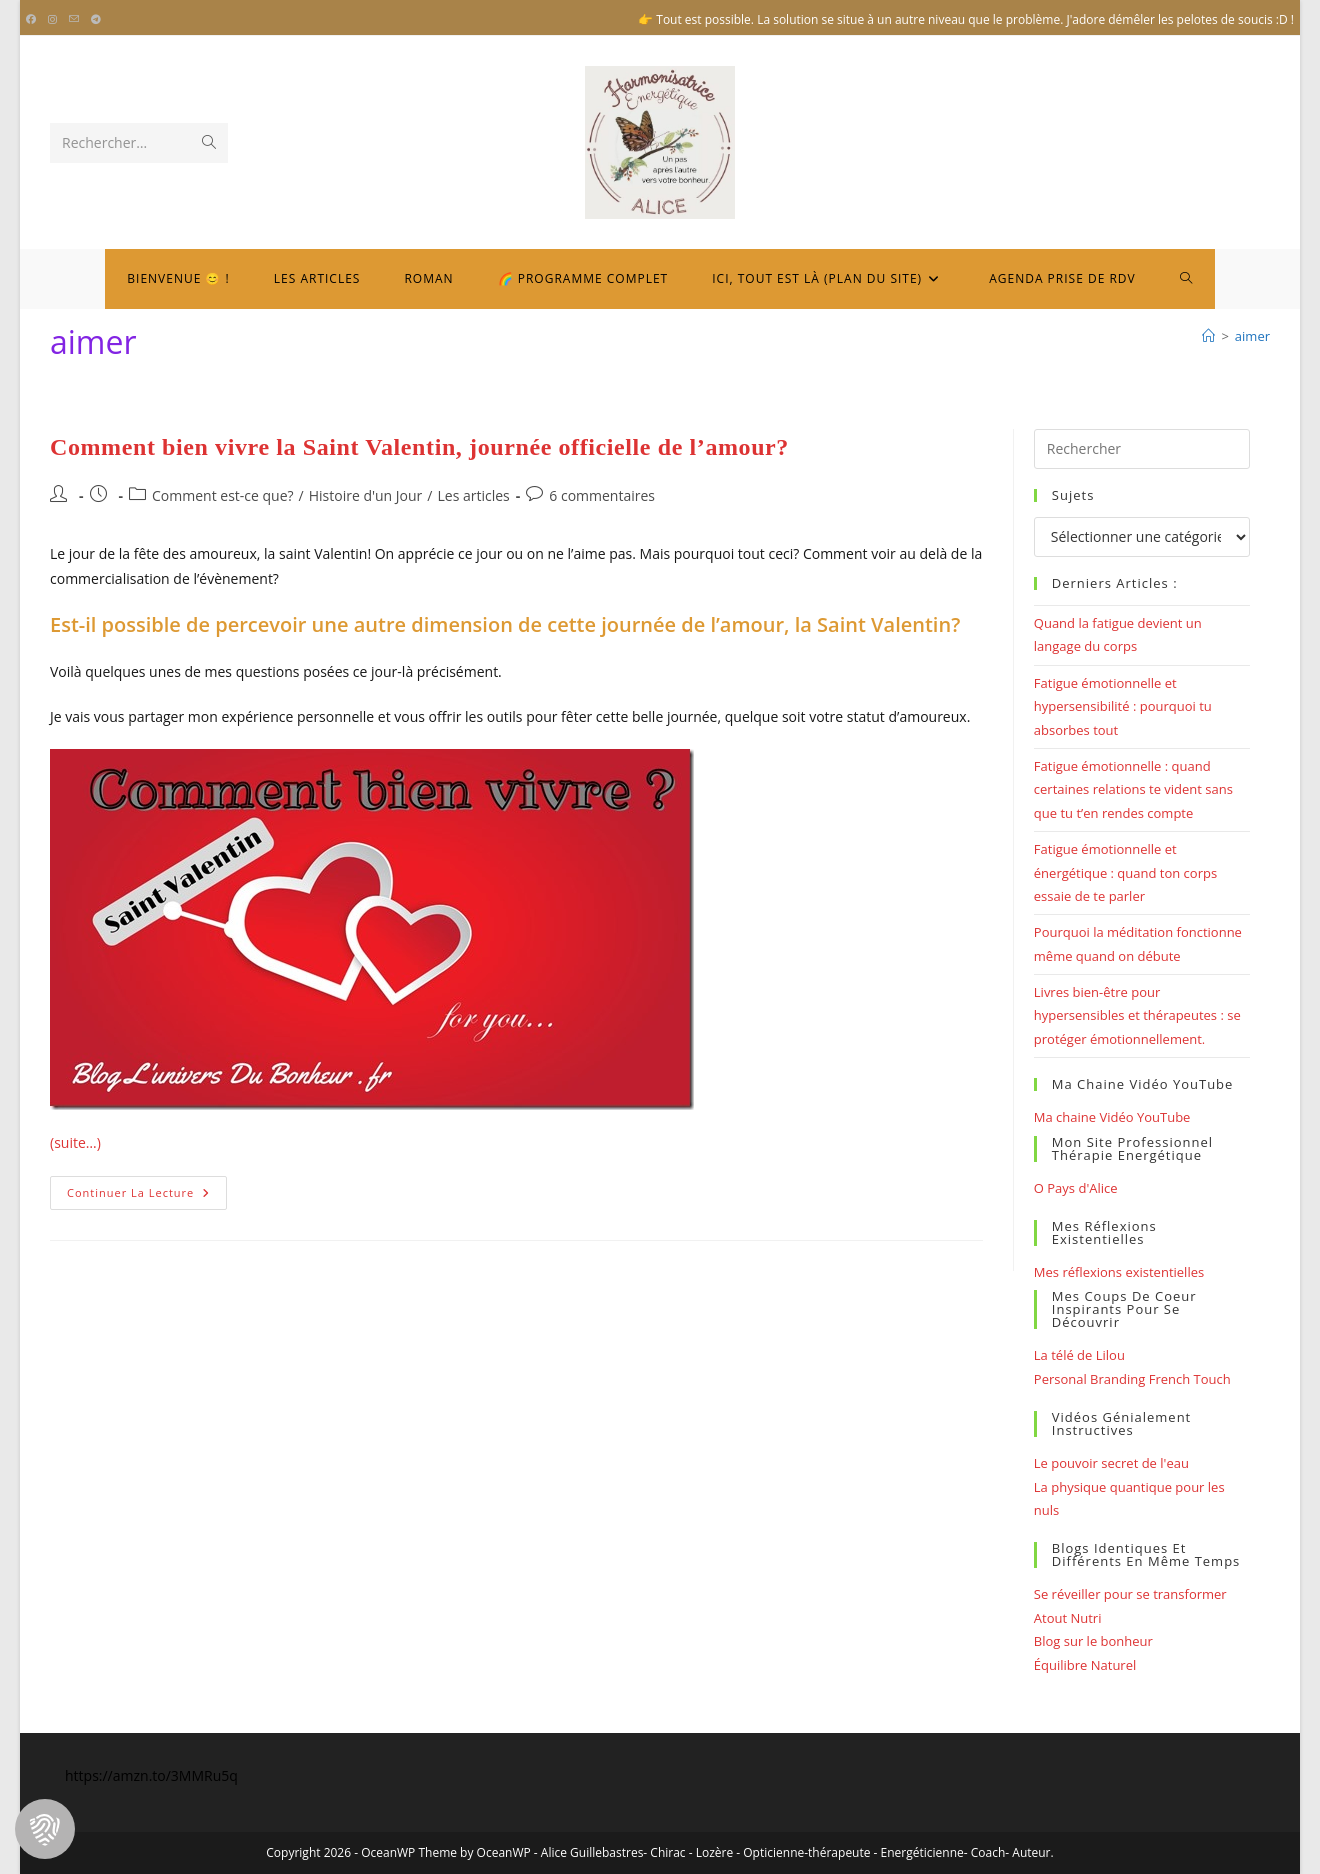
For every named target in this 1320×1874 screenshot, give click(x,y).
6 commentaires (602, 495)
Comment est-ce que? (223, 495)
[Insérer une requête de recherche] (1142, 449)
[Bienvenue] (1208, 336)
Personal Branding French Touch (1132, 1379)
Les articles (473, 495)
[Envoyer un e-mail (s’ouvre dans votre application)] (74, 20)
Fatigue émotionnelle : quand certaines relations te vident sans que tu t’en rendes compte (1133, 789)
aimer (1252, 336)
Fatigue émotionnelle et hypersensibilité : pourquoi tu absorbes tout (1123, 706)
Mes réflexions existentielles (1119, 1272)
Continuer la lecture (147, 1196)
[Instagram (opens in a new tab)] (52, 20)
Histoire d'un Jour (366, 495)
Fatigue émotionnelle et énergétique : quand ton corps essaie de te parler (1125, 872)
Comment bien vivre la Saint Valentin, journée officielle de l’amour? (419, 447)
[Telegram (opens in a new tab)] (96, 20)
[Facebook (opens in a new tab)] (34, 20)
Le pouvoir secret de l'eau (1111, 1463)
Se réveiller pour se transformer (1130, 1594)
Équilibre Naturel (1085, 1665)
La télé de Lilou (1079, 1355)
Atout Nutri (1068, 1618)
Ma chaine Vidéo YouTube (1112, 1117)
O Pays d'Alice (1076, 1188)
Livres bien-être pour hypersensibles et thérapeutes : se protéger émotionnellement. (1137, 1015)
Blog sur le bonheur (1093, 1641)
